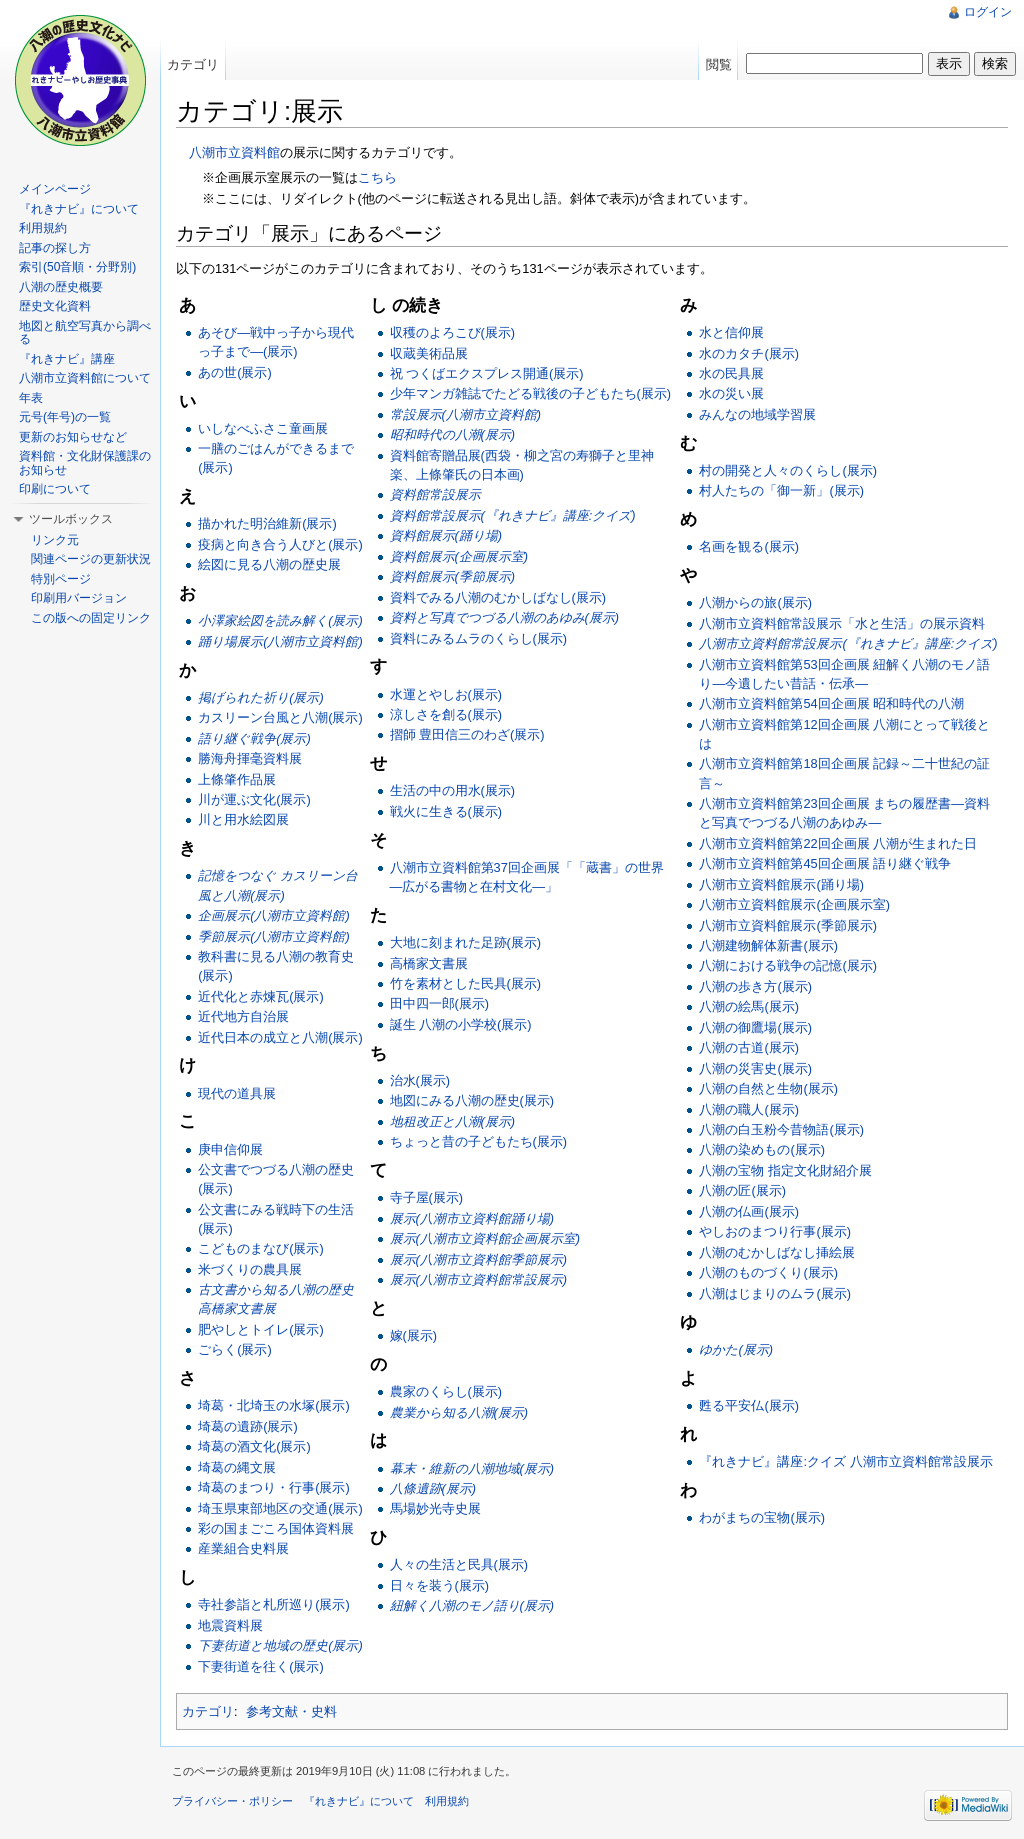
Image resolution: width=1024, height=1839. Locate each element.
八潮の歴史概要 (61, 287)
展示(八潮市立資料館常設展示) (479, 1279)
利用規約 (43, 228)
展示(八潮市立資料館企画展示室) (485, 1238)
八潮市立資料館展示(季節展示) (788, 925)
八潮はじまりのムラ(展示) (775, 1293)
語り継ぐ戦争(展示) (254, 738)
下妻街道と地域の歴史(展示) (280, 1645)
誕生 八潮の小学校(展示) (461, 1024)
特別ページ (61, 579)
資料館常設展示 (435, 494)
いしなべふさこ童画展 (263, 428)
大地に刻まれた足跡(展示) (466, 942)
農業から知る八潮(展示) (459, 1412)
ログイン (988, 12)
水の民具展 (731, 373)
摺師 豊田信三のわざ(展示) (467, 734)
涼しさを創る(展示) (446, 714)
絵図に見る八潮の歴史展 (269, 564)
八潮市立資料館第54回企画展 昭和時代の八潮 (831, 703)
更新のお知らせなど (73, 437)
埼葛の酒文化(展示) (254, 1446)
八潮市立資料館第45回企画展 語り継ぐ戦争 (825, 863)
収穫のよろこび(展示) (453, 332)
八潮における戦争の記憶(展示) (788, 965)
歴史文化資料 (55, 306)
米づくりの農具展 (250, 1269)
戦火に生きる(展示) (446, 811)
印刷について (55, 489)
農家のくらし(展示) (446, 1391)
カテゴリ (208, 1711)
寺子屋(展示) (427, 1197)
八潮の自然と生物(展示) (768, 1088)
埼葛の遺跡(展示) (248, 1426)
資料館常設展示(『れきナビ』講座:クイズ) (513, 515)
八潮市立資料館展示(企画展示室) (794, 904)
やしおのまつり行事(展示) (775, 1231)
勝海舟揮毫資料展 (250, 758)
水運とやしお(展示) (446, 694)
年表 (31, 398)
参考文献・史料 (291, 1711)
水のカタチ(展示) (749, 353)
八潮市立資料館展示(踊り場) (781, 884)
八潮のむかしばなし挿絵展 (777, 1252)
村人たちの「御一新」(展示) (781, 490)
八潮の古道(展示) (749, 1047)
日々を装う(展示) (440, 1585)
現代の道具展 (237, 1093)
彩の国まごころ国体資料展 (276, 1528)
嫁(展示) (414, 1335)
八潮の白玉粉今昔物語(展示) (781, 1129)
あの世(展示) (235, 372)
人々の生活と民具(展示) (459, 1564)
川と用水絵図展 (243, 819)
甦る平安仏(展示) (749, 1405)
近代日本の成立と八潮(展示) (280, 1037)
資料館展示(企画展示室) (459, 556)
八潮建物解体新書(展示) (768, 945)
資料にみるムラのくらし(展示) (479, 638)
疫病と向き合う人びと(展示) (280, 544)
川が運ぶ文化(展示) (254, 799)
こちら (377, 177)
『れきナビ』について (79, 209)
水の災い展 (731, 393)
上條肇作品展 (237, 779)
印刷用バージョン (79, 598)
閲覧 (719, 64)
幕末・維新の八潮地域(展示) (472, 1468)
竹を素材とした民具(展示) (466, 983)
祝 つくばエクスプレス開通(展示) (487, 373)
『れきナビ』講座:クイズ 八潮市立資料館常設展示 (845, 1461)
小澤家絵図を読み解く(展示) (280, 620)
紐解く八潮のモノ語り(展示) (472, 1605)
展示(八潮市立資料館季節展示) (479, 1259)
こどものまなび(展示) (261, 1248)
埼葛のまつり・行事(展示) (274, 1487)
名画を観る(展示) (749, 546)
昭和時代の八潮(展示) (453, 434)
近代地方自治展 (243, 1016)
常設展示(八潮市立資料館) (466, 414)
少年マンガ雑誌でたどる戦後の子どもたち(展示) (531, 393)
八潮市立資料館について (85, 378)
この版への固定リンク (91, 618)
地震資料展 (230, 1625)
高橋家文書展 (429, 963)
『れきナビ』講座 (67, 359)
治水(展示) (420, 1080)
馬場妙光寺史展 (435, 1508)
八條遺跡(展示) (433, 1488)
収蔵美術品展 (429, 353)
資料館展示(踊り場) (446, 535)
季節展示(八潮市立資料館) (274, 936)
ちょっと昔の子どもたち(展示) (479, 1141)
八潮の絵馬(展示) (749, 1006)
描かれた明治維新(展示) (267, 523)
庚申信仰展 (230, 1149)
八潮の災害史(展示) (755, 1068)
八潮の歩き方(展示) (755, 986)
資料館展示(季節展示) (453, 576)
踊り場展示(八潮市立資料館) (280, 641)
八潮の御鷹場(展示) (755, 1027)
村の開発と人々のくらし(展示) (788, 470)
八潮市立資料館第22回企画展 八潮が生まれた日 (838, 843)
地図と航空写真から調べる (85, 333)
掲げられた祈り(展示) (261, 697)
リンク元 (55, 540)
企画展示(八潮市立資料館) (274, 915)
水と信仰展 (731, 332)
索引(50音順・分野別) (77, 267)
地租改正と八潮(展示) (453, 1121)
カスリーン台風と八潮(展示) (280, 717)
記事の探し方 (55, 248)
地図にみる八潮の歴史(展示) (472, 1100)
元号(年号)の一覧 (65, 417)
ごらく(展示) (235, 1349)
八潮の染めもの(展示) (762, 1149)
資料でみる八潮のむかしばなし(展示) (498, 597)
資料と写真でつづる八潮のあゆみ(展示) (505, 617)
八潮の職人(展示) (749, 1109)
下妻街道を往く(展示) (261, 1666)
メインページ (55, 189)
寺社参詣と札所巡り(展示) (274, 1604)
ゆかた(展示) (736, 1349)
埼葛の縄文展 (237, 1467)
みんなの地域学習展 (757, 414)
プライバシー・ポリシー (232, 1801)
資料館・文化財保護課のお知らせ (85, 463)
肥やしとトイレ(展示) (261, 1329)
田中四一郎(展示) (440, 1003)
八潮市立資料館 (234, 152)
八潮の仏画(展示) (749, 1211)
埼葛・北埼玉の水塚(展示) (274, 1405)
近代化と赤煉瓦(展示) (261, 996)
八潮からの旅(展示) (755, 602)
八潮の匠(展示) (742, 1190)
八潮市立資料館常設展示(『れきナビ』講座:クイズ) (848, 643)
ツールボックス (71, 519)
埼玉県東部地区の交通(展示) (280, 1508)
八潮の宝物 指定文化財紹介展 (785, 1170)
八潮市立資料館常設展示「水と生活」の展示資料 (842, 623)
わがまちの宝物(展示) (762, 1517)
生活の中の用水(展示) (453, 790)
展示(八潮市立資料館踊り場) (472, 1218)
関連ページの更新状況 (91, 559)
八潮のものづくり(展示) (768, 1272)
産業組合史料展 (243, 1548)
